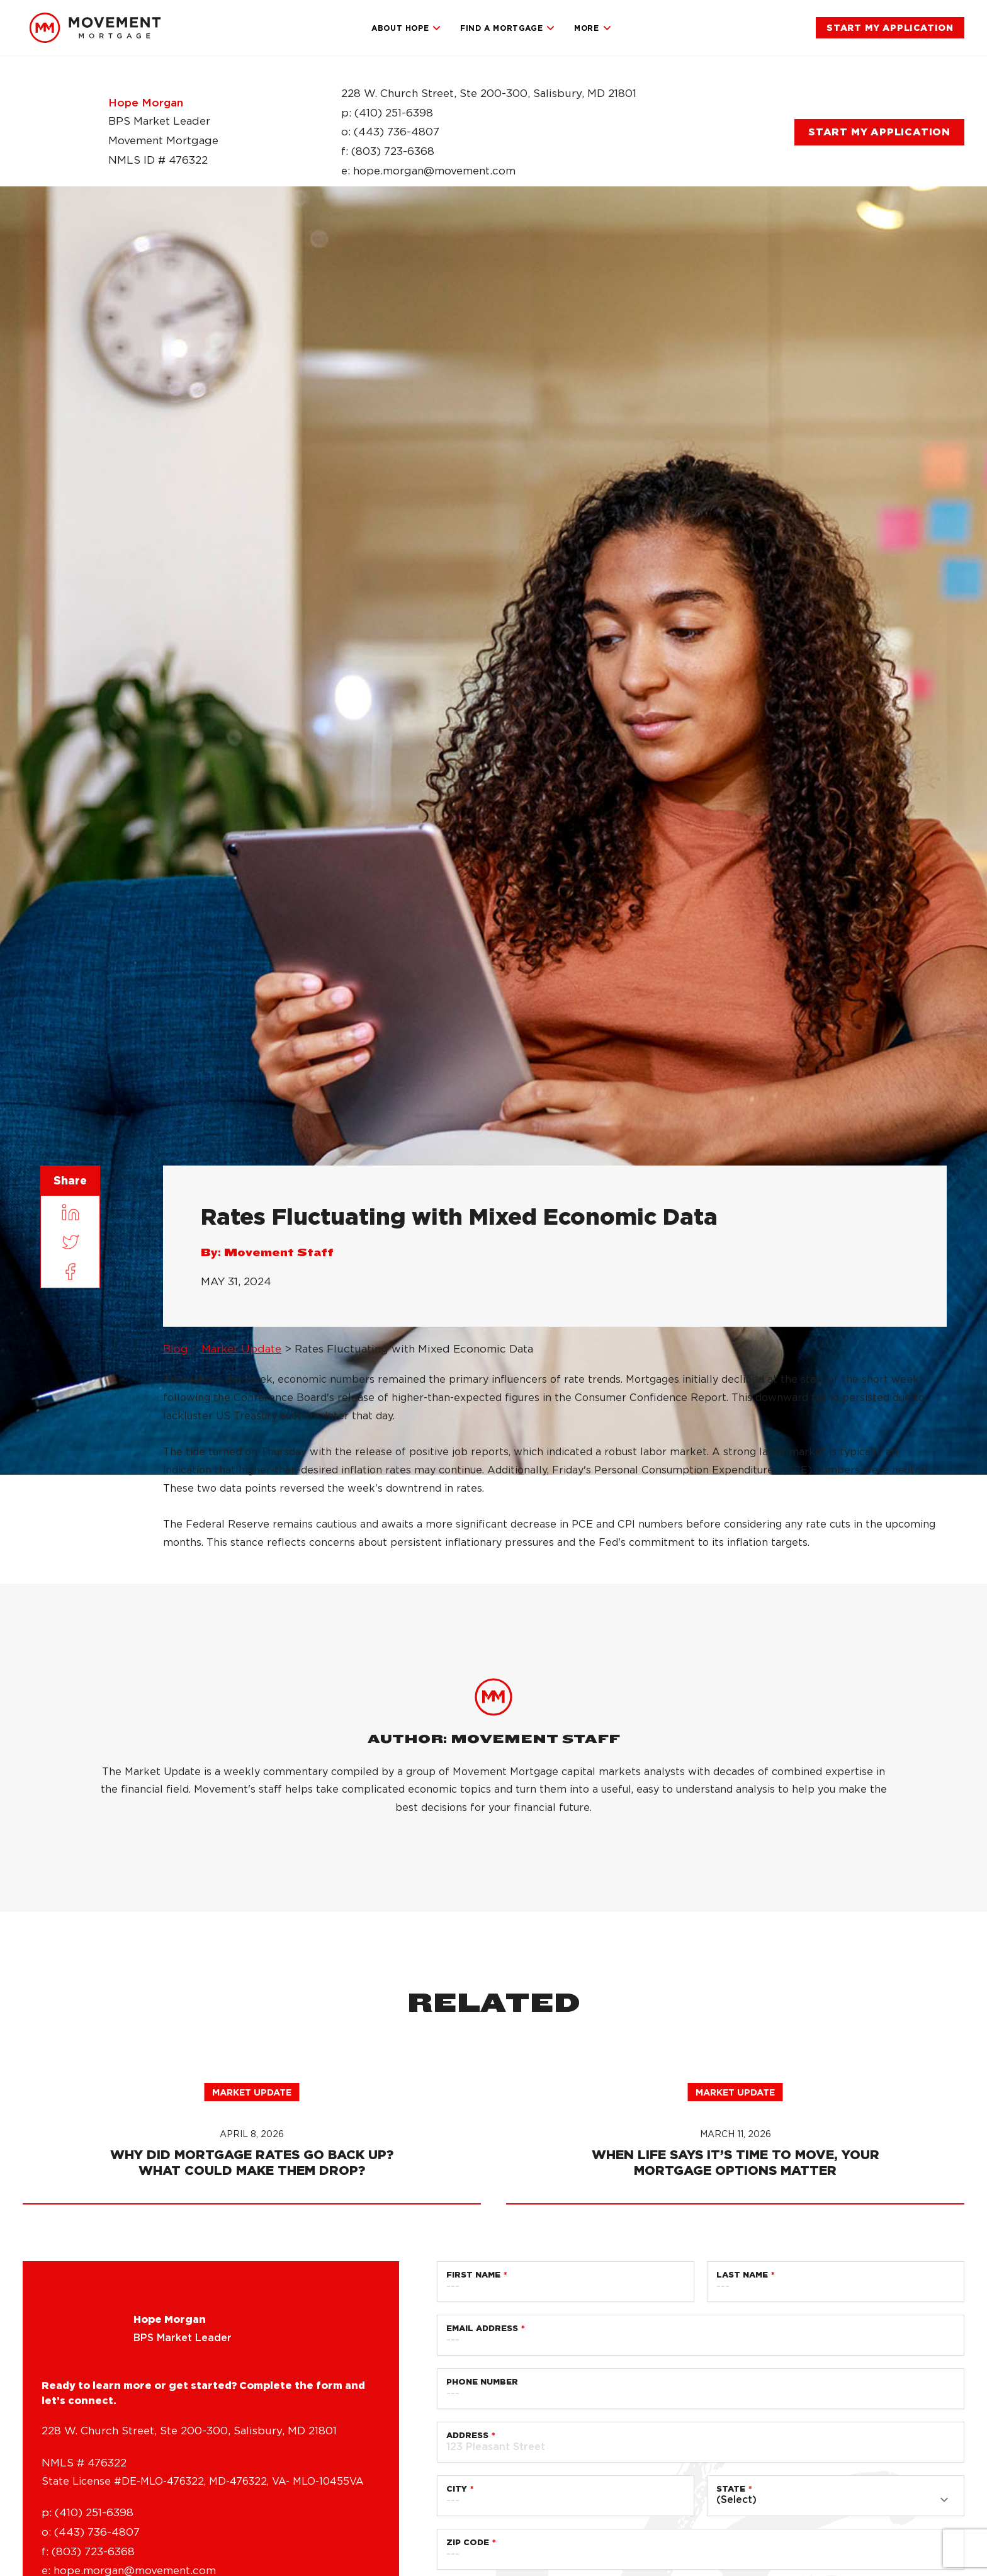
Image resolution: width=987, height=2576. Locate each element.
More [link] (592, 28)
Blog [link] (175, 1348)
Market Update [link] (241, 1348)
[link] (95, 27)
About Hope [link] (406, 28)
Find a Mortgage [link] (507, 28)
